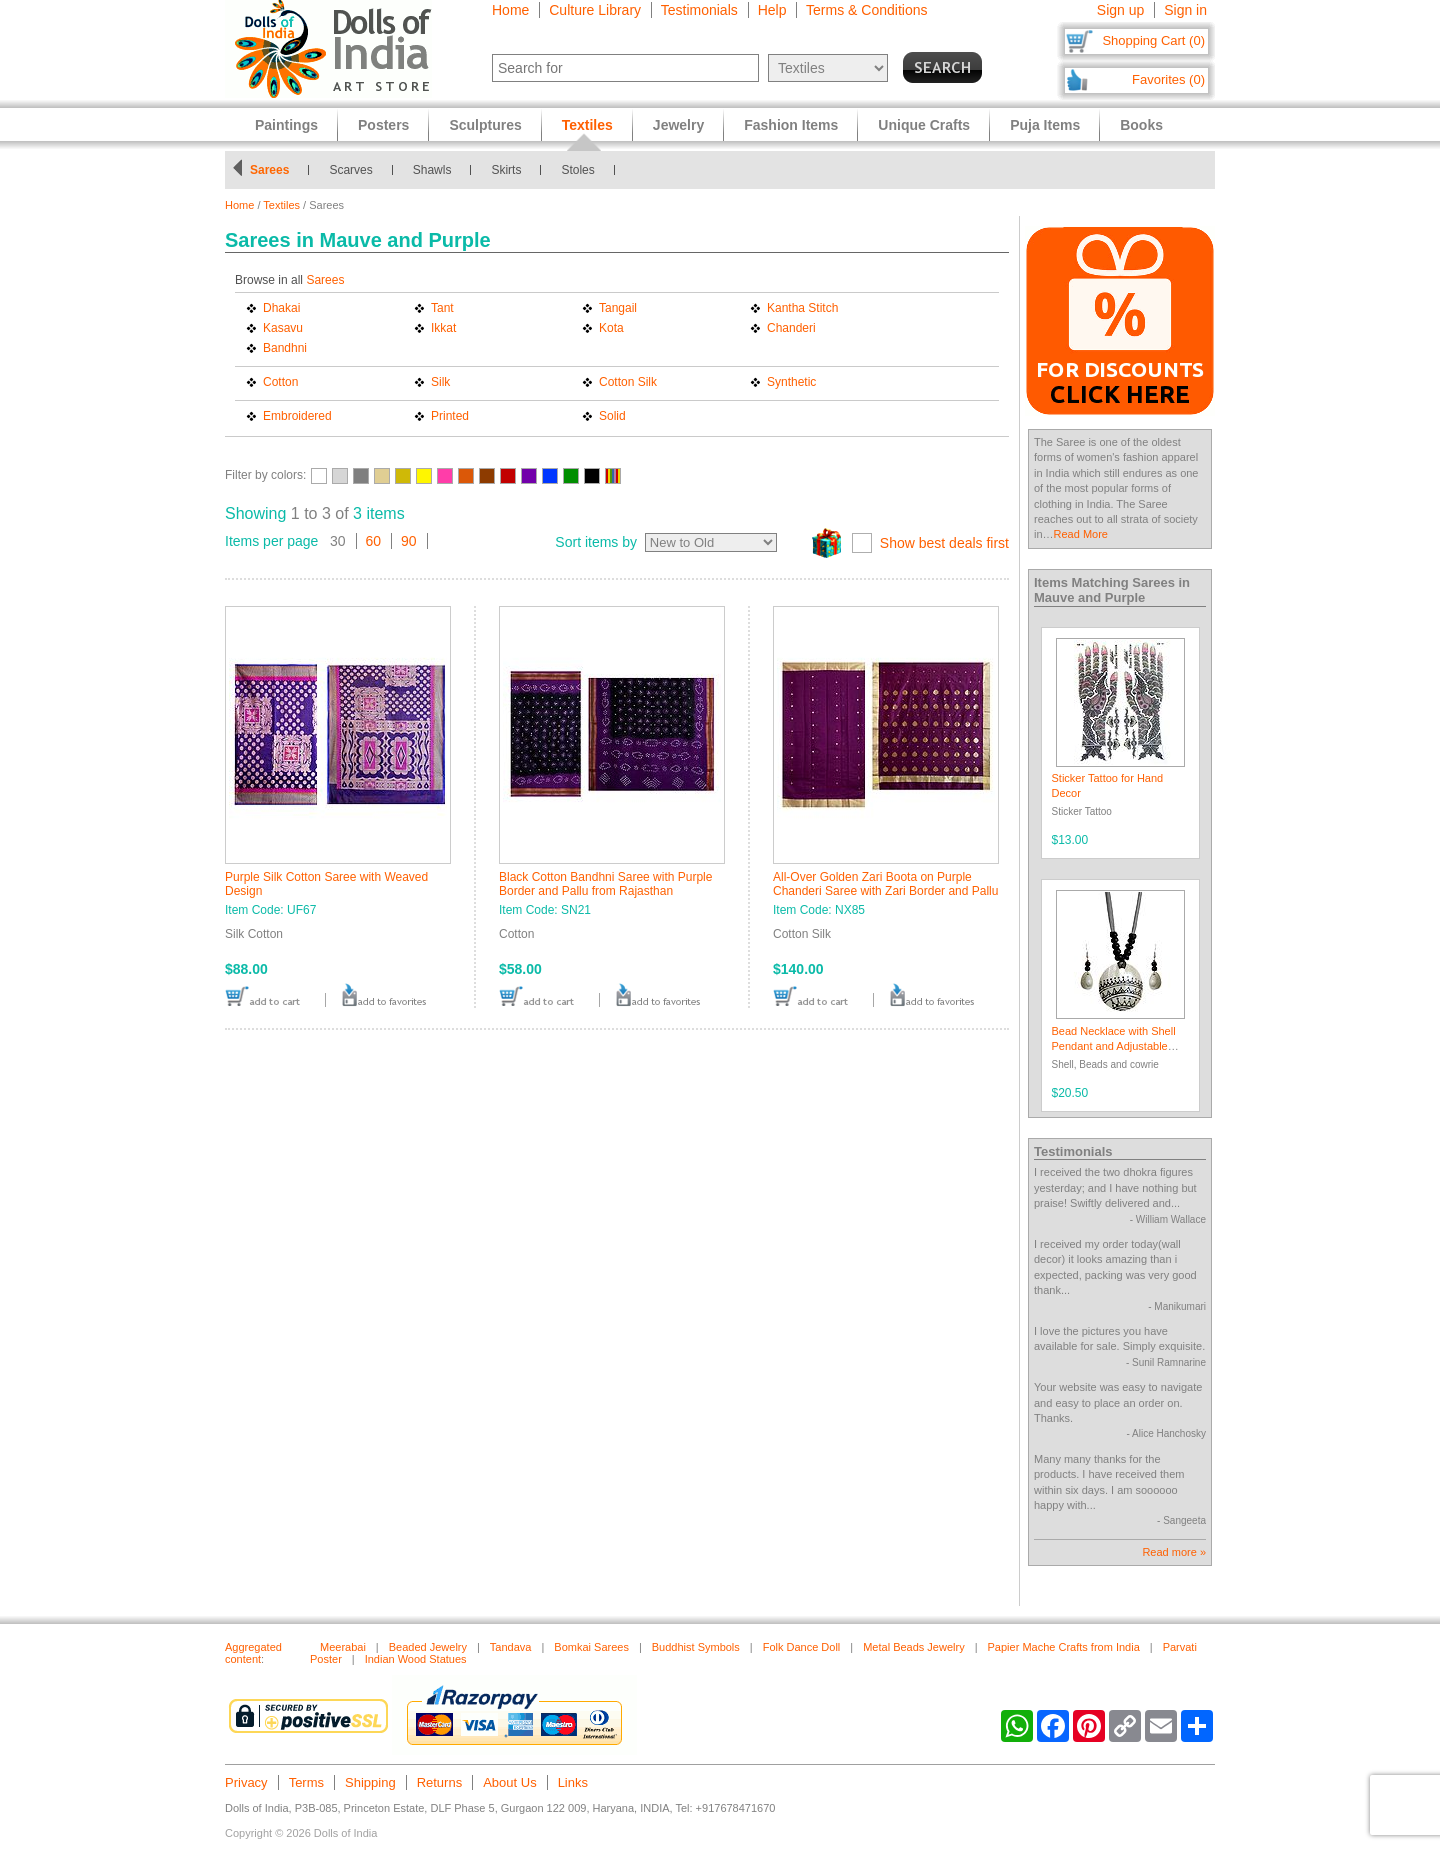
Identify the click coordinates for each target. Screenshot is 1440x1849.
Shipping (370, 1782)
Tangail (618, 308)
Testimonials (699, 10)
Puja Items (1045, 125)
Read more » (1174, 1552)
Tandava (511, 1647)
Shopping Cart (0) (1153, 40)
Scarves (350, 170)
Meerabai (343, 1647)
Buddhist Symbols (696, 1647)
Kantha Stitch (802, 308)
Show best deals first (944, 543)
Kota (611, 328)
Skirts (506, 170)
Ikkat (443, 328)
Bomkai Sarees (591, 1647)
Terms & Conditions (866, 10)
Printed (450, 416)
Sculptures (485, 125)
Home (510, 10)
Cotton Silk (628, 382)
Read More (1081, 534)
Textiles (281, 205)
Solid (612, 416)
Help (772, 10)
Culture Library (595, 10)
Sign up (1120, 10)
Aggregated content (253, 1653)
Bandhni (285, 348)
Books (1141, 125)
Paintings (286, 125)
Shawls (432, 170)
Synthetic (791, 382)
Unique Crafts (924, 125)
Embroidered (297, 416)
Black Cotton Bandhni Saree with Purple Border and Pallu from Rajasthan (605, 884)
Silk (440, 382)
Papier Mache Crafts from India (1064, 1647)
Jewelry (678, 125)
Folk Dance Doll (802, 1647)
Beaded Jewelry (428, 1647)
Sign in (1185, 10)
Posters (383, 125)
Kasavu (283, 328)
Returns (440, 1782)
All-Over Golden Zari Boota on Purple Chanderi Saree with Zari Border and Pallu (885, 884)
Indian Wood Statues (416, 1659)
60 (374, 541)
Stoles (577, 170)
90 (409, 541)
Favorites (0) (1168, 79)
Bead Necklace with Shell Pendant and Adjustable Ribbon (1114, 1046)
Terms (306, 1782)
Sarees (269, 170)
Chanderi (791, 328)
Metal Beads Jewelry (914, 1647)
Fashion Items (791, 125)
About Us (509, 1782)
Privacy (246, 1782)
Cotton (280, 382)
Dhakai (281, 308)
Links (573, 1782)
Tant (442, 308)
